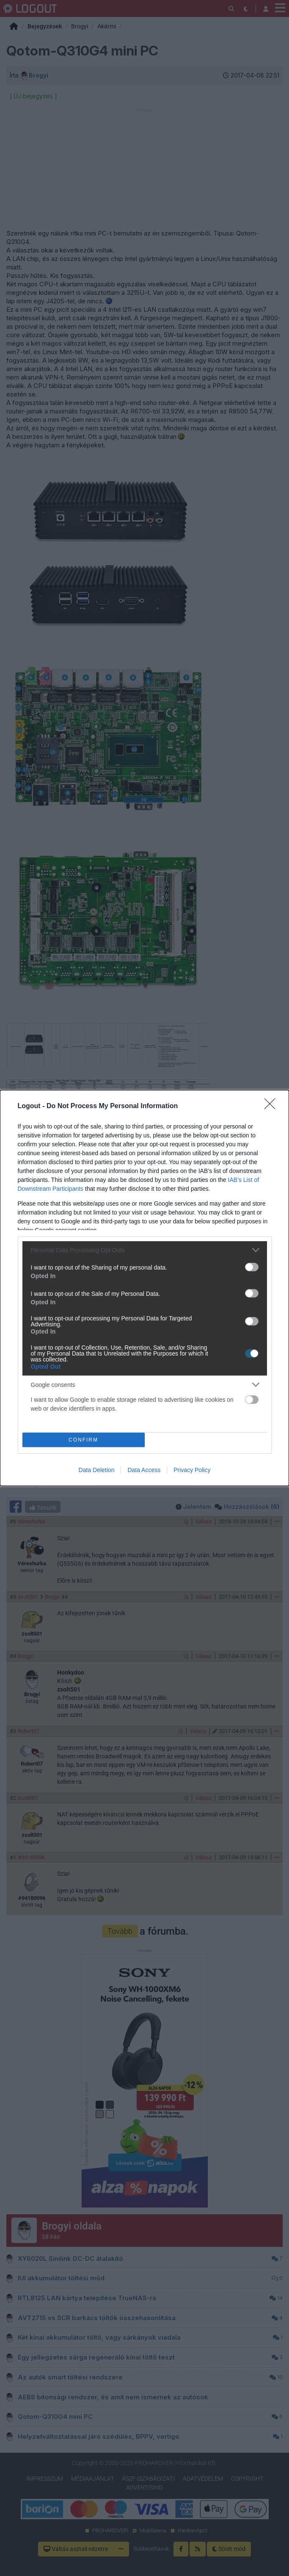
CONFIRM (83, 1440)
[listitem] (145, 1249)
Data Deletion (97, 1470)
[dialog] (144, 1288)
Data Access (143, 1470)
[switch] (252, 1267)
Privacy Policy (191, 1470)
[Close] (272, 1106)
